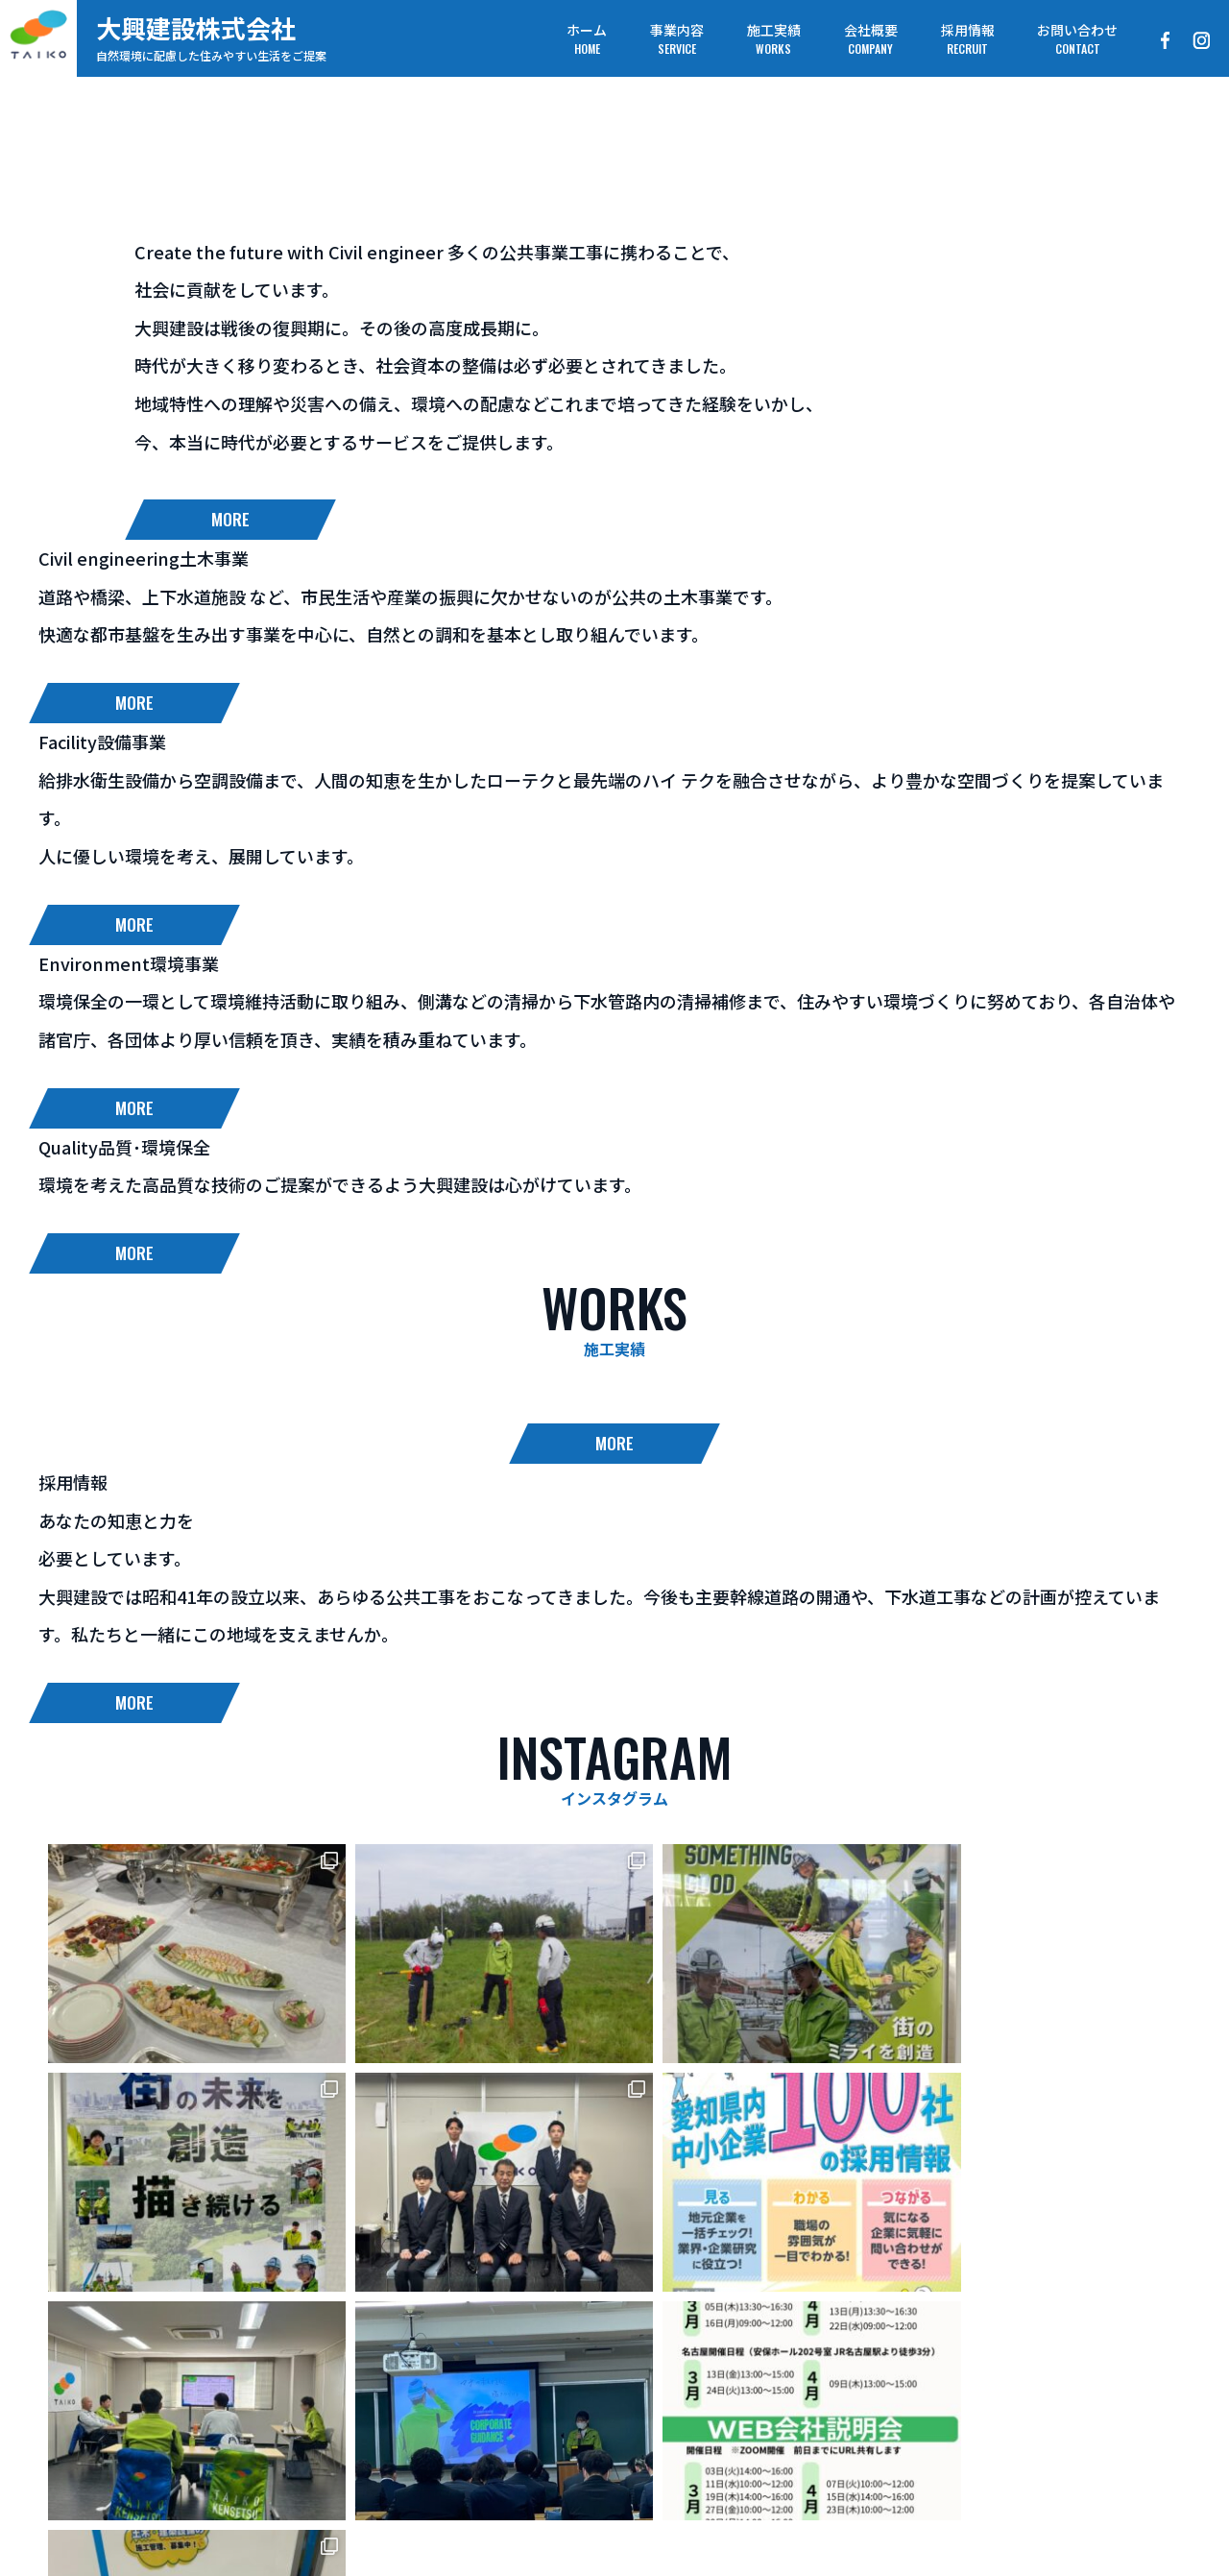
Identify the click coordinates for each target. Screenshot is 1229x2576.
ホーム (338, 2462)
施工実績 (536, 2462)
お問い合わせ (865, 2462)
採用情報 (744, 2462)
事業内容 (433, 2462)
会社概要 (640, 2462)
